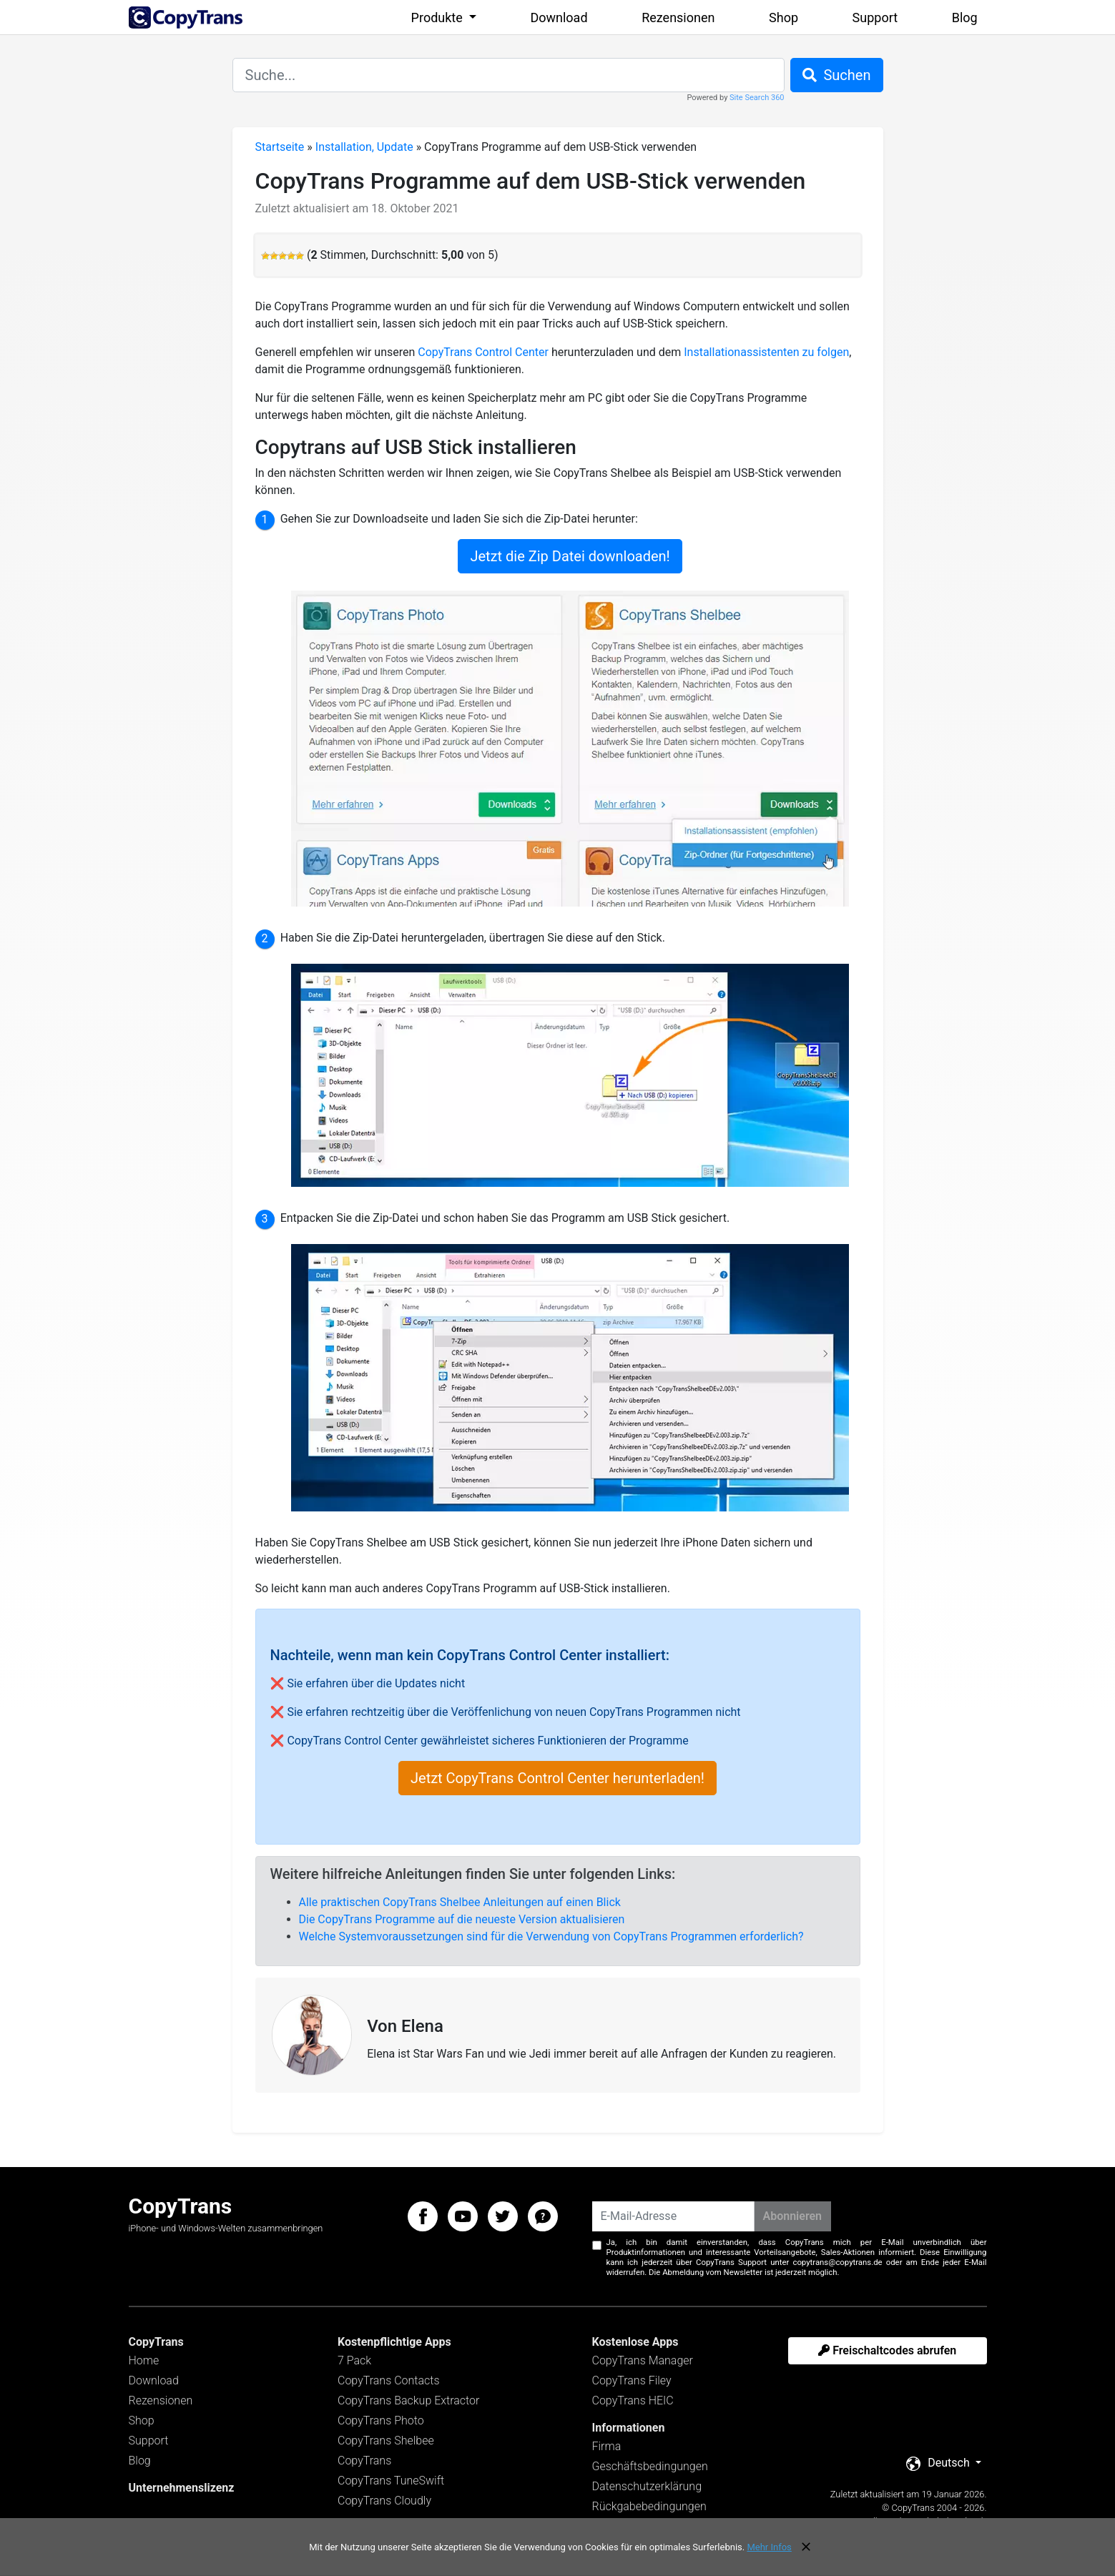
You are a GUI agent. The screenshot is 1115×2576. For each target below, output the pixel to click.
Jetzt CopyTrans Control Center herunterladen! (557, 1778)
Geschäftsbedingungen (650, 2466)
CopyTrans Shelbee (386, 2440)
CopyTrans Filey (632, 2380)
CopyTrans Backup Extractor (408, 2400)
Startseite (280, 147)
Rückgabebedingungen (649, 2506)
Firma (607, 2446)
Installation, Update (364, 147)
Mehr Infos (769, 2547)
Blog (965, 17)
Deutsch (939, 2463)
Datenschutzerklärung (647, 2486)
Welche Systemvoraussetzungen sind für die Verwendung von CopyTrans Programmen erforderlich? (551, 1936)
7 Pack (354, 2360)
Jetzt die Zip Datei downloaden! (569, 556)
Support (875, 17)
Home (144, 2360)
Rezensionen (678, 17)
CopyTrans (364, 2460)
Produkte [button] (438, 17)
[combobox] (508, 75)
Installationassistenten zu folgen (766, 352)
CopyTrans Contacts (389, 2380)
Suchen (836, 75)
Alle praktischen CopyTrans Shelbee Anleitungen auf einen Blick (460, 1902)
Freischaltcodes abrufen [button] (887, 2350)
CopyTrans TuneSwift (391, 2480)
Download (558, 17)
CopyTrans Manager (642, 2360)
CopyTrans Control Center (483, 352)
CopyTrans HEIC (633, 2400)
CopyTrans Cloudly (384, 2500)
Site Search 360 (757, 97)
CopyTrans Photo (381, 2420)
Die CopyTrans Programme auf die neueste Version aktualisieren (462, 1919)
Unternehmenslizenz (182, 2487)
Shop (783, 17)
